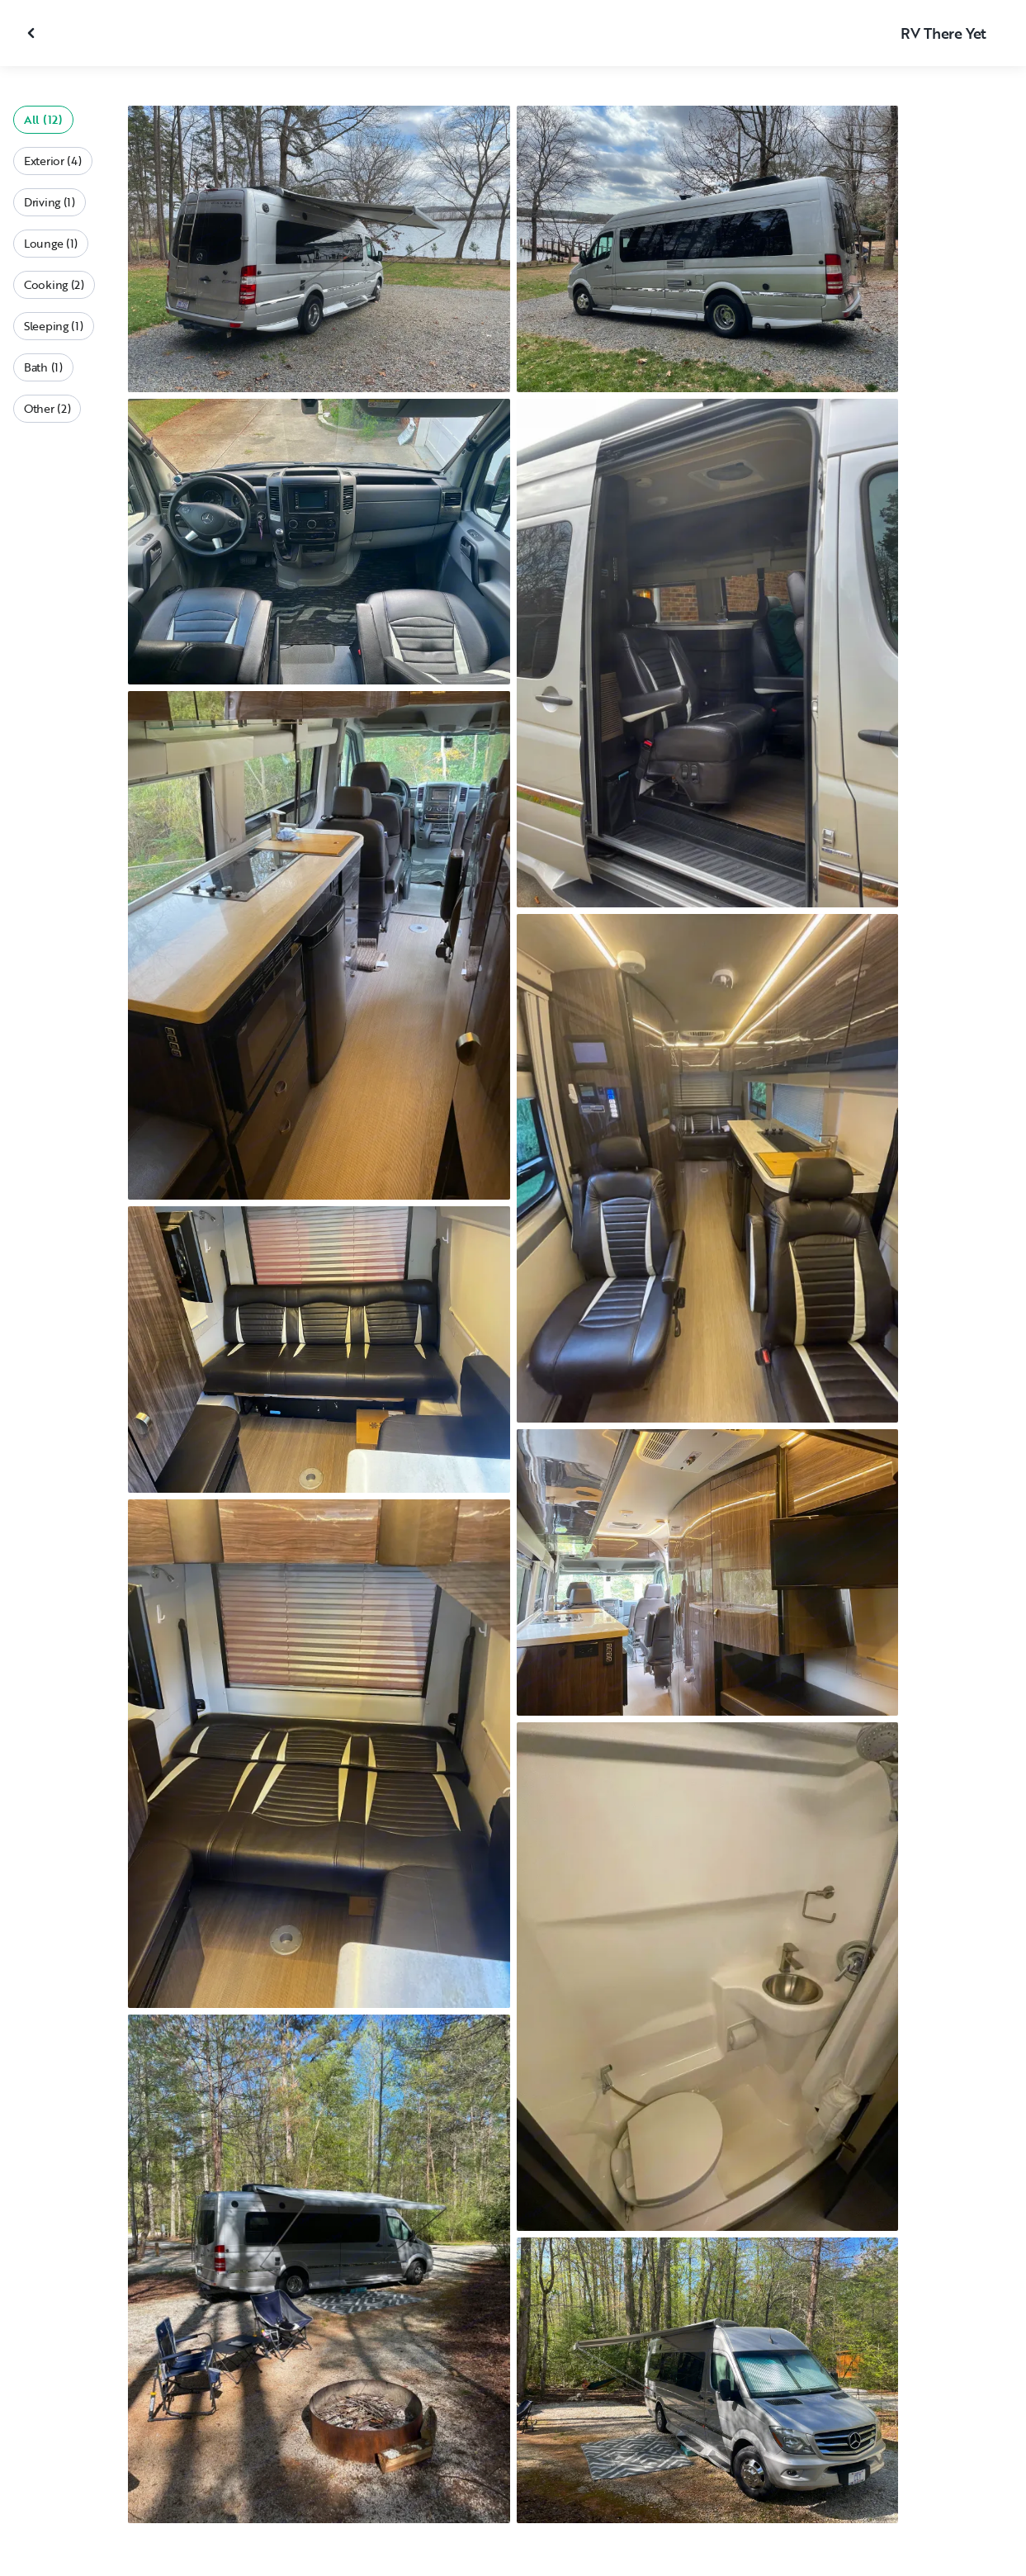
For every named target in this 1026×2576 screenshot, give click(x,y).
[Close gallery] (33, 33)
